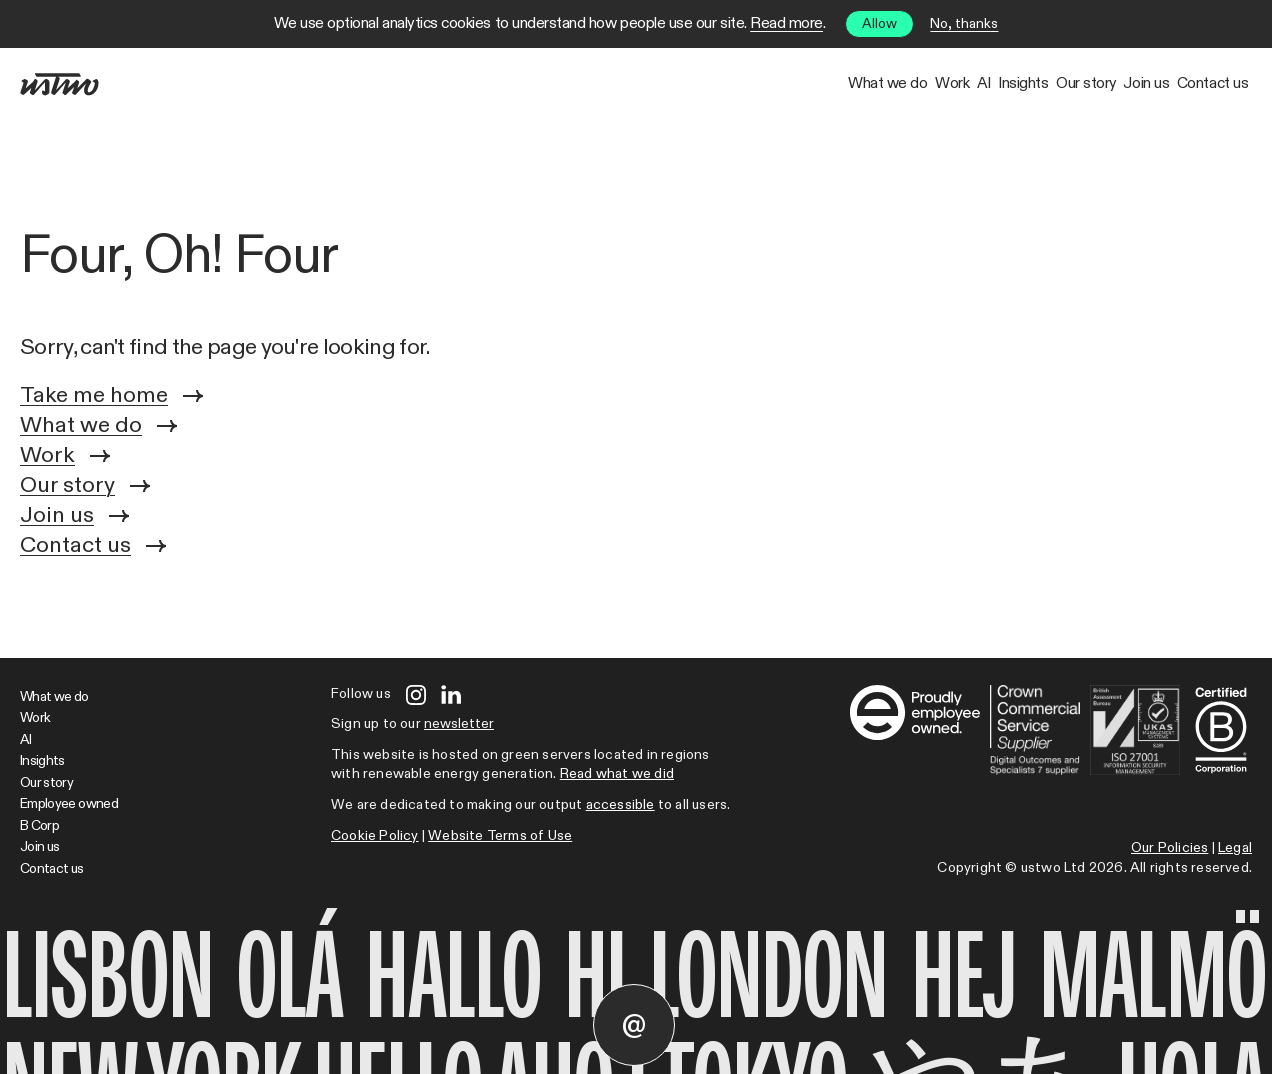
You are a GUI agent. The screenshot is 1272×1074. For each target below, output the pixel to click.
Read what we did (617, 774)
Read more (786, 24)
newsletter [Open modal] (459, 724)
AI (784, 84)
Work (705, 84)
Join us (1081, 84)
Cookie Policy (375, 836)
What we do (597, 84)
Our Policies (1169, 848)
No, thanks (964, 24)
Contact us (1191, 84)
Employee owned (69, 804)
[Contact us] (634, 1025)
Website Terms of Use (500, 836)
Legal (1235, 848)
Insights (870, 84)
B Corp (39, 826)
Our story (977, 84)
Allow (879, 24)
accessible (620, 805)
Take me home (111, 396)
